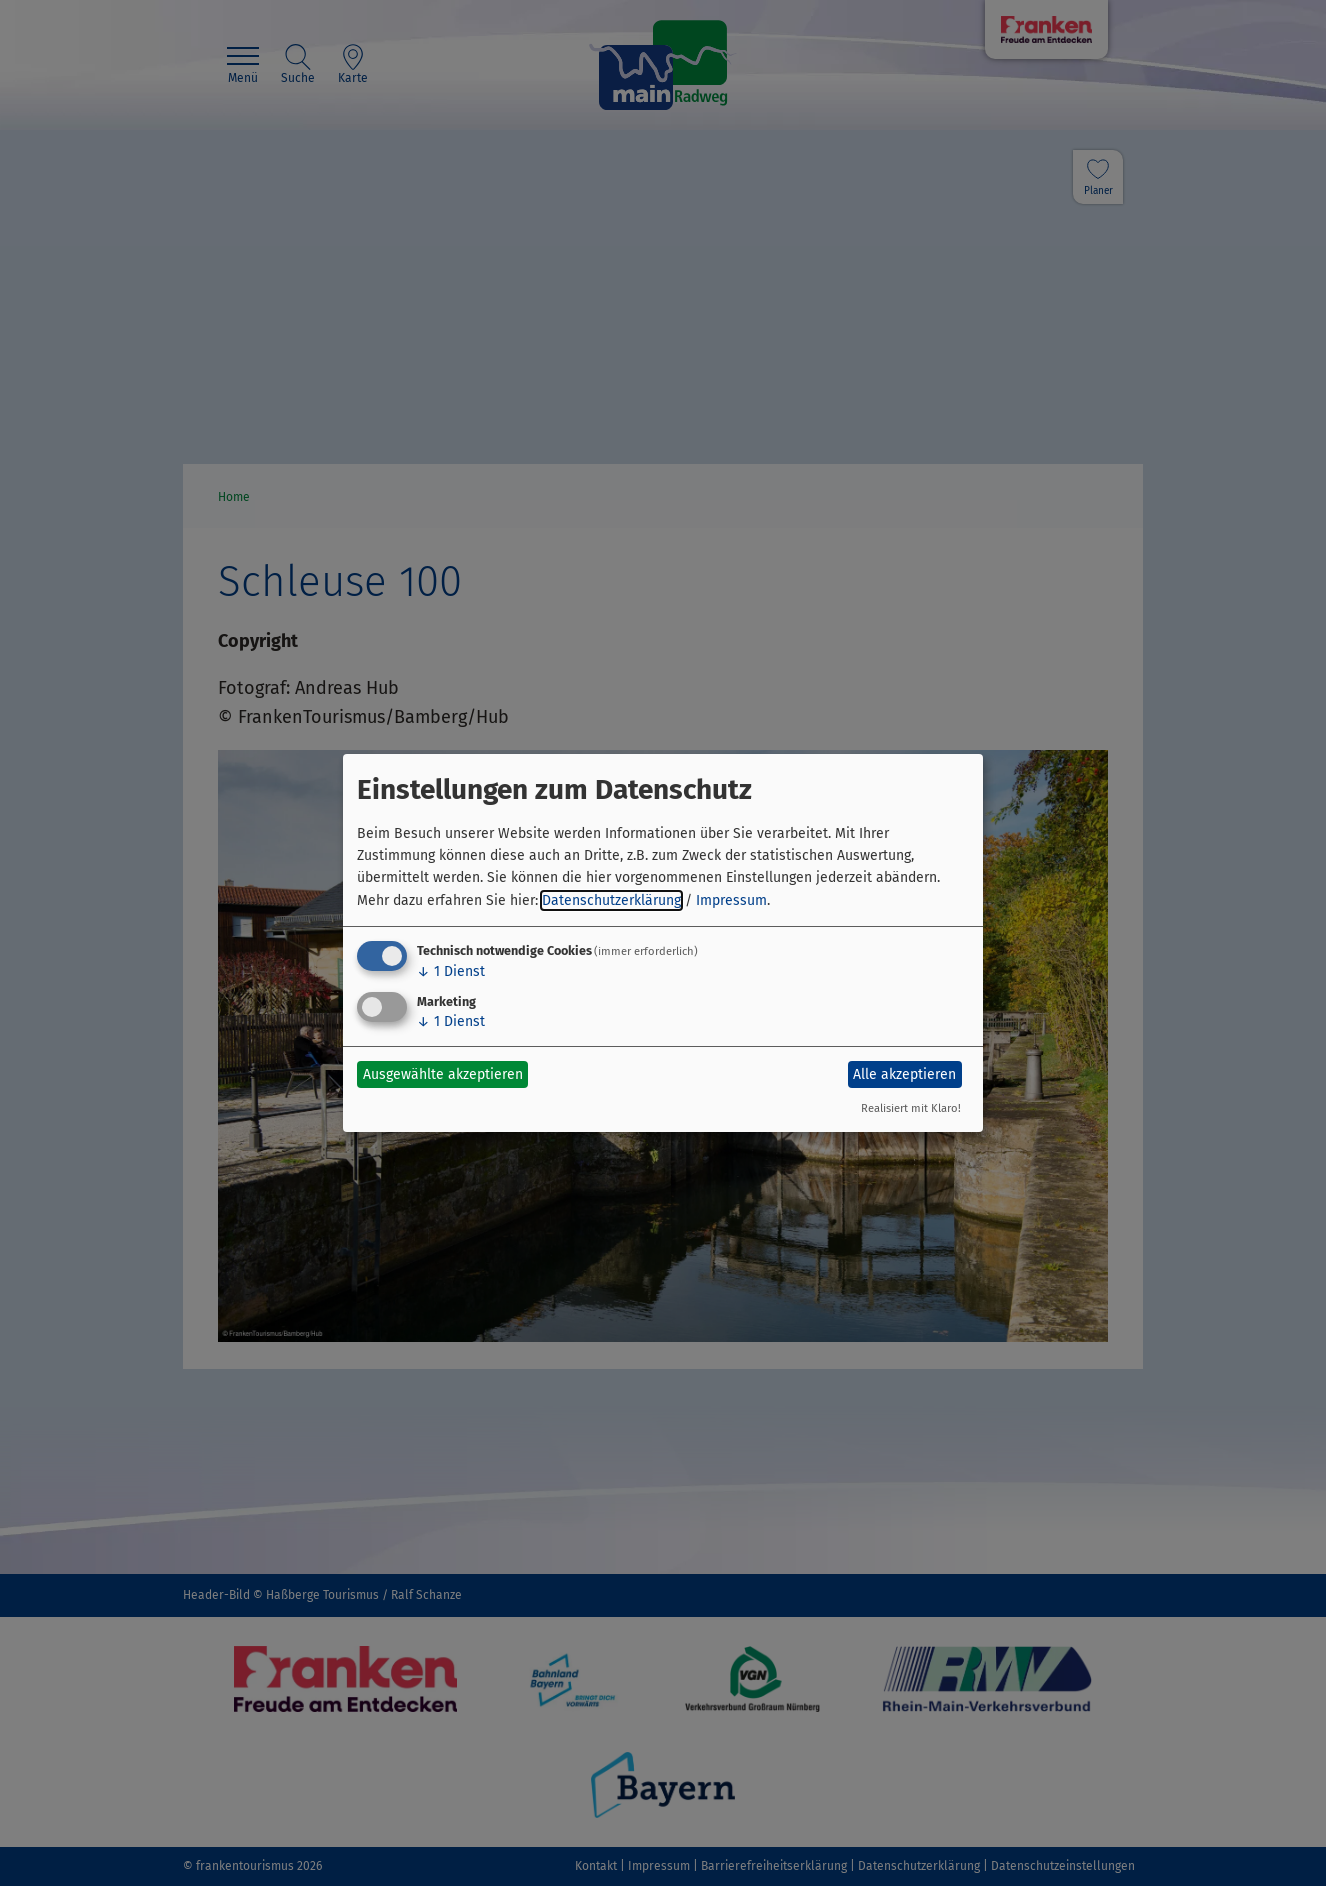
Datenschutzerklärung (611, 900)
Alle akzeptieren (904, 1074)
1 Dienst (451, 971)
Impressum (731, 900)
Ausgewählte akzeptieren (443, 1074)
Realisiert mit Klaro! (911, 1108)
